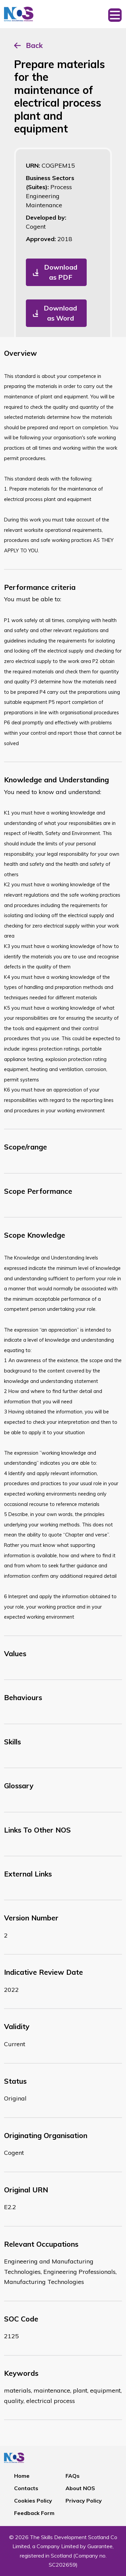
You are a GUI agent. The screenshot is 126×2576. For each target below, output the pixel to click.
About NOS (80, 2488)
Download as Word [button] (60, 313)
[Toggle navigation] (115, 14)
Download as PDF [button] (60, 272)
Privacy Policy (84, 2500)
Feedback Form (34, 2513)
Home (22, 2475)
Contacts (26, 2488)
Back (34, 45)
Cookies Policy (33, 2500)
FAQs (73, 2475)
